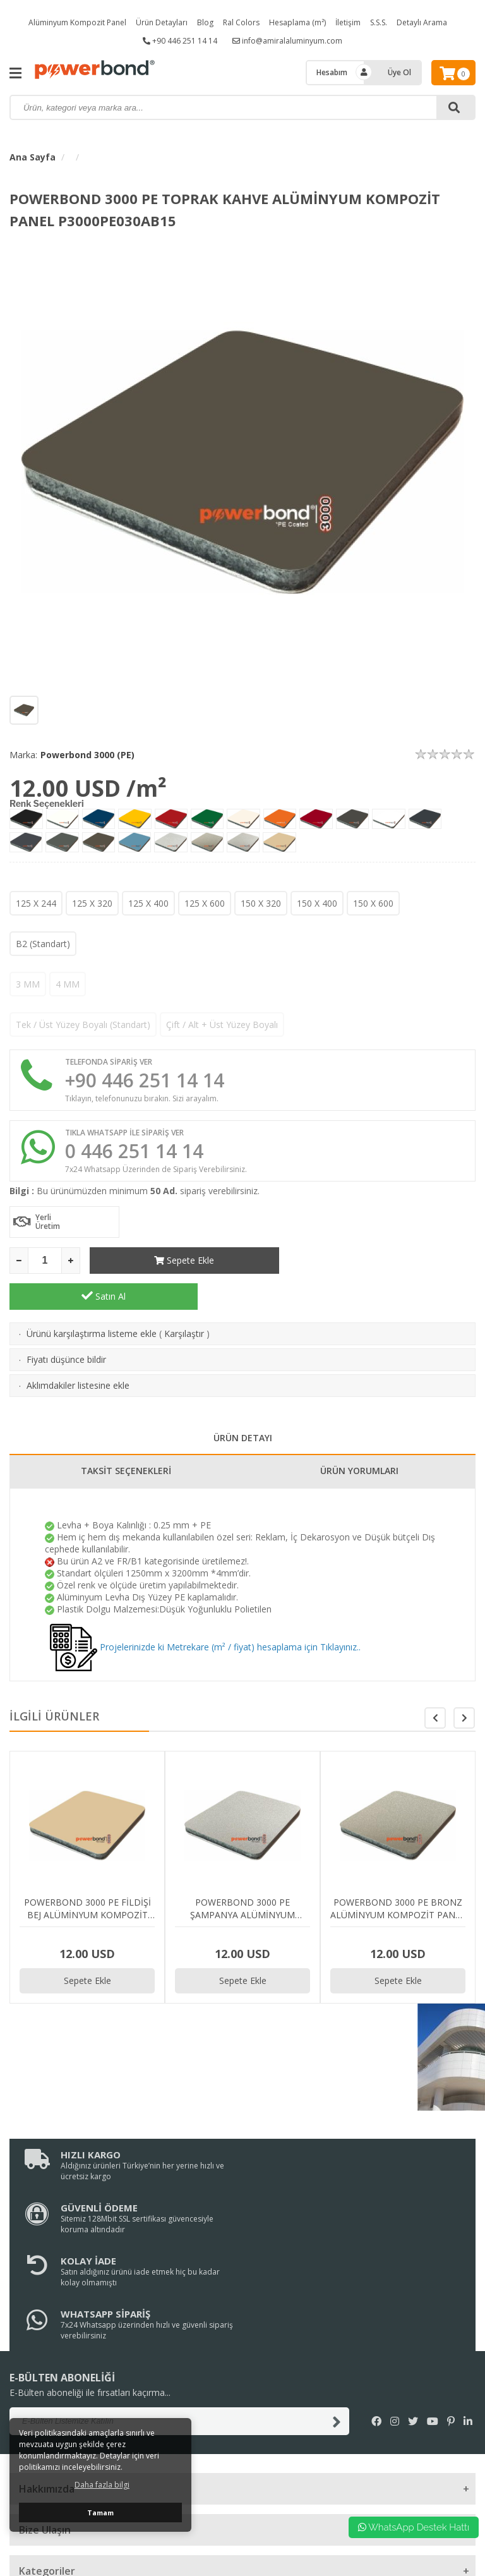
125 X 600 (204, 903)
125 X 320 (92, 903)
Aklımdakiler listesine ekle (78, 1349)
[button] (464, 1682)
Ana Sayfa (32, 157)
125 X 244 (36, 903)
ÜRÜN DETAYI (242, 1402)
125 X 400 (148, 903)
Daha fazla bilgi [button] (102, 2484)
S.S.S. (378, 22)
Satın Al (381, 1260)
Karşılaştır (184, 1297)
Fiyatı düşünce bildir (66, 1323)
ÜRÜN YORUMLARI (359, 1435)
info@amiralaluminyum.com (287, 40)
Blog (205, 22)
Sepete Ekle (184, 1260)
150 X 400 (317, 903)
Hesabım (331, 72)
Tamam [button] (100, 2512)
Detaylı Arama (422, 22)
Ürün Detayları (162, 22)
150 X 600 (373, 903)
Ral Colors (241, 22)
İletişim (348, 22)
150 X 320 (261, 903)
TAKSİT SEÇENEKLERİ (126, 1435)
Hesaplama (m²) (297, 22)
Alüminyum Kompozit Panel (77, 22)
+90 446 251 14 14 (180, 40)
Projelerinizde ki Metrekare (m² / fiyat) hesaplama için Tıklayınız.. (205, 1611)
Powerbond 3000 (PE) (87, 755)
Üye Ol (399, 72)
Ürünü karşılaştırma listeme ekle (92, 1297)
